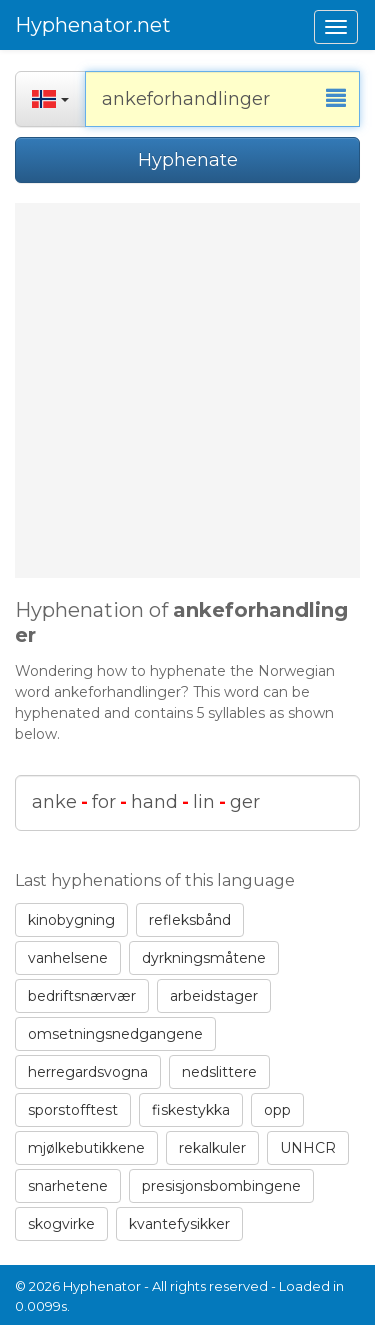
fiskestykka (191, 1110)
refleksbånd (190, 920)
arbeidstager (214, 996)
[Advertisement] (187, 390)
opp (277, 1110)
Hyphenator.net (93, 25)
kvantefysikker (179, 1224)
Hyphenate (188, 160)
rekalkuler (212, 1148)
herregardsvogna (88, 1072)
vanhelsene (68, 958)
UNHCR (308, 1148)
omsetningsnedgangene (115, 1034)
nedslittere (219, 1072)
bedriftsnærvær (82, 996)
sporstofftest (73, 1110)
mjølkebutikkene (86, 1148)
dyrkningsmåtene (204, 958)
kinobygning (71, 920)
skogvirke (61, 1224)
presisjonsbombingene (221, 1186)
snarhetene (68, 1186)
